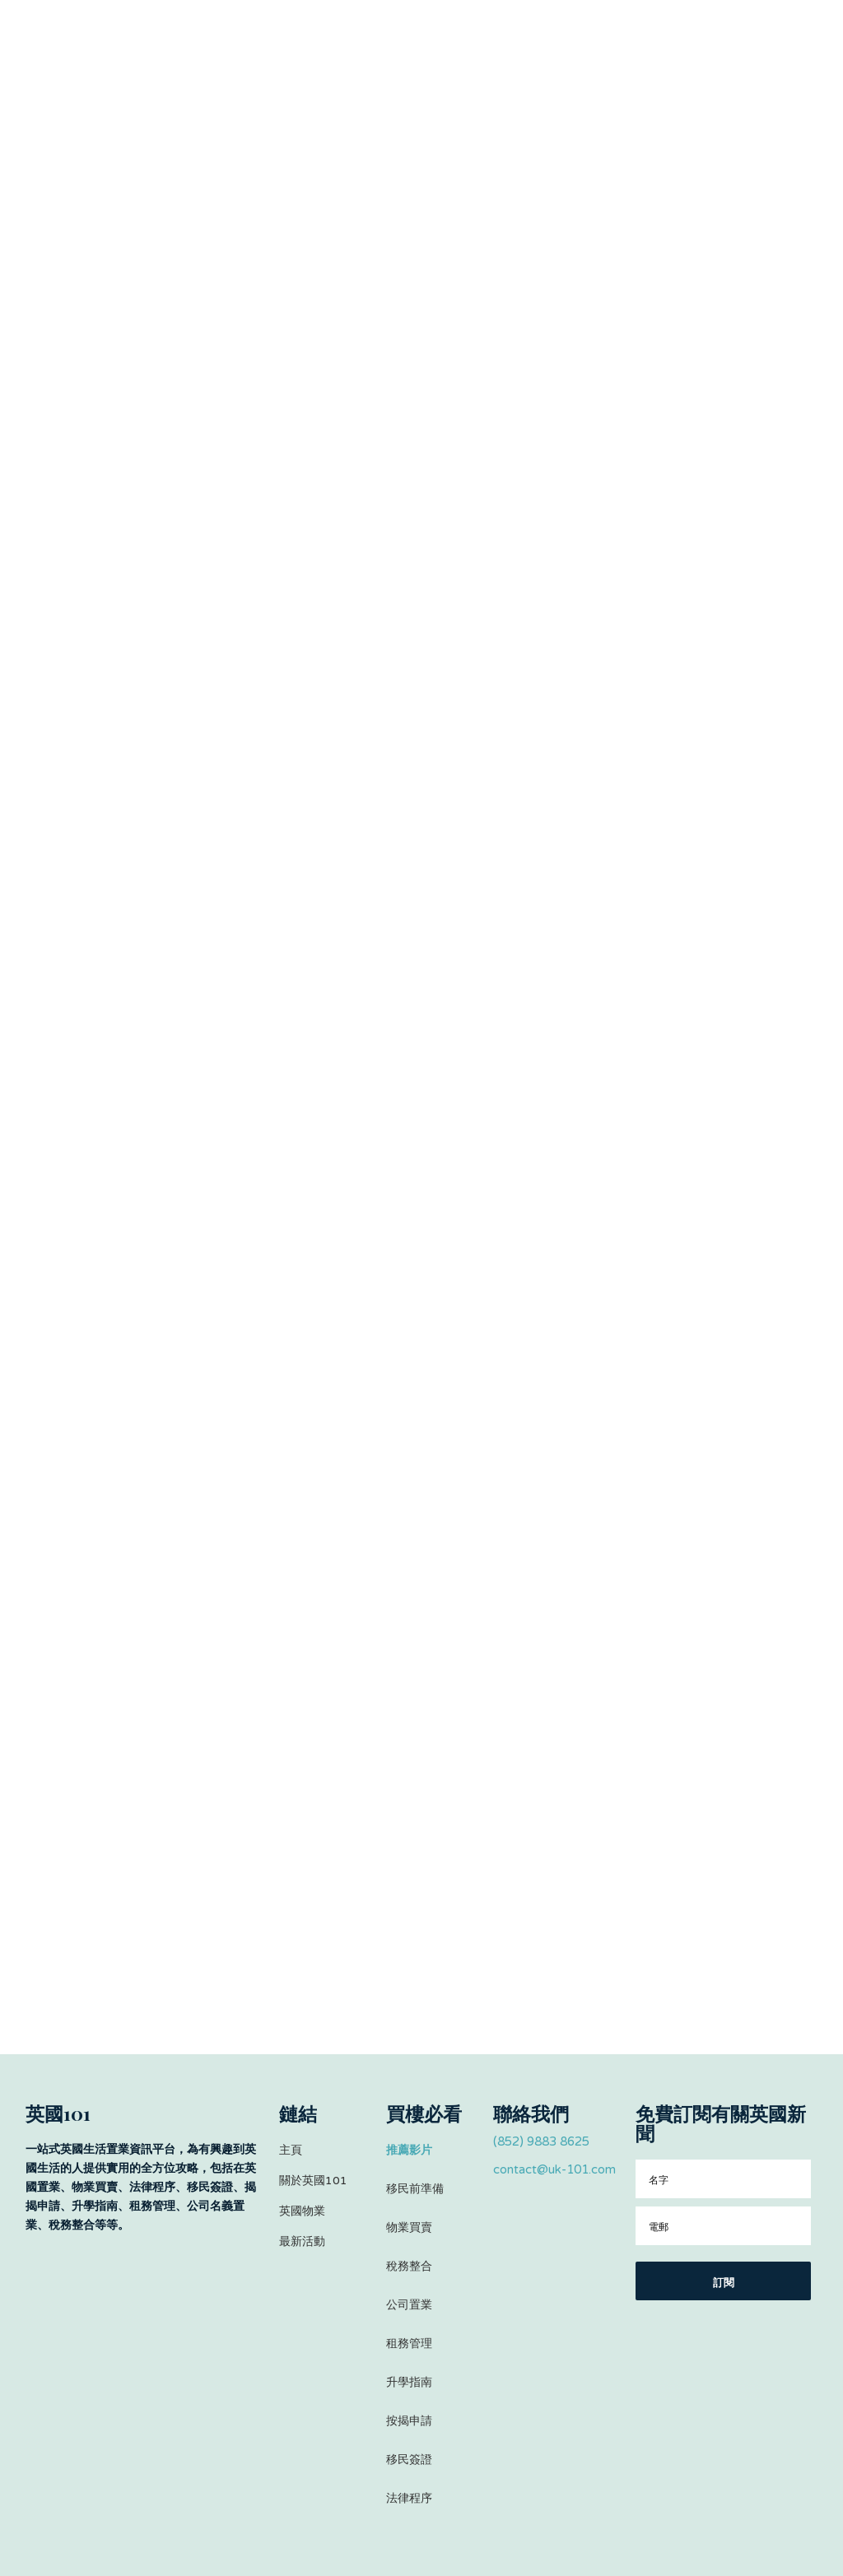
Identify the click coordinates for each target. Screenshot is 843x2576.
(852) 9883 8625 (541, 2141)
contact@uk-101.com (554, 2169)
